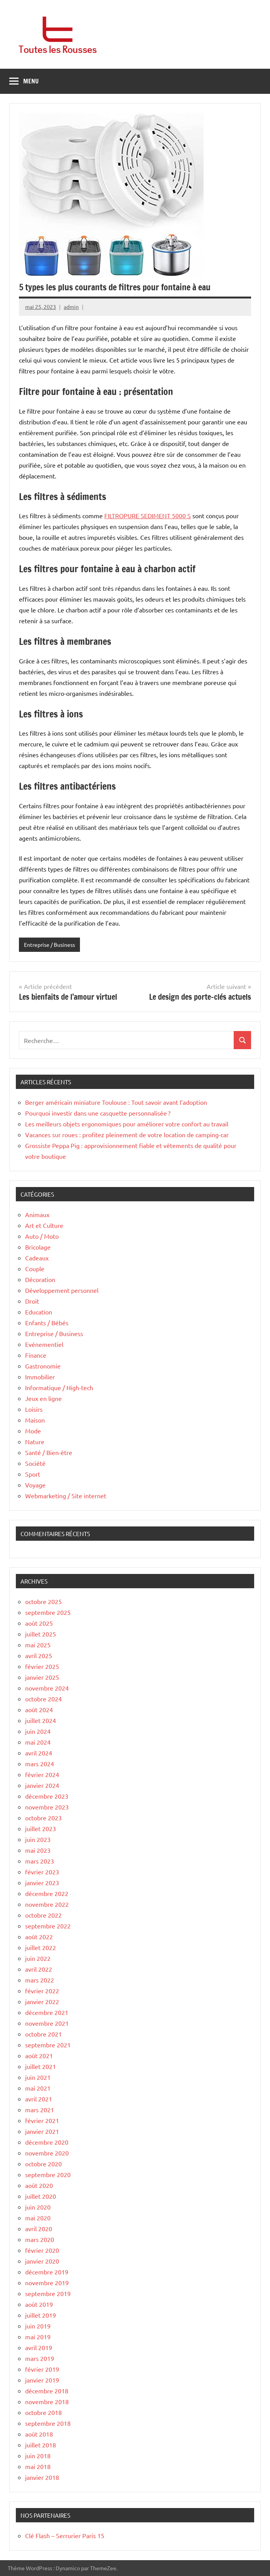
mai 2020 (38, 2218)
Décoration (40, 1279)
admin (71, 306)
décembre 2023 (46, 1796)
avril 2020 (38, 2228)
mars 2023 (39, 1861)
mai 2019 (38, 2336)
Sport (32, 1474)
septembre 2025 (48, 1612)
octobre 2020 (43, 2163)
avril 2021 (38, 2099)
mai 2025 (38, 1644)
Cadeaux (37, 1258)
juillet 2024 (40, 1720)
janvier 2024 (42, 1785)
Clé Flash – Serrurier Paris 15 (64, 2535)
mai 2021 (38, 2088)
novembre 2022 (47, 1904)
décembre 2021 (46, 2012)
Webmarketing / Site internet (65, 1495)
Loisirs (33, 1409)
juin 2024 (38, 1731)
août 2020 (39, 2185)
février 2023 (42, 1872)
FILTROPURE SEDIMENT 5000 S (147, 515)
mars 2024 (39, 1763)
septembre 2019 (48, 2293)
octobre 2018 (43, 2412)
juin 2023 (38, 1839)
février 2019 (42, 2369)
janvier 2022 (42, 2001)
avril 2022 (38, 1969)
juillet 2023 (40, 1828)
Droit (32, 1301)
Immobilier (40, 1376)
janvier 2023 (42, 1882)
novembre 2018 (47, 2401)
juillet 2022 (40, 1947)
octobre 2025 (43, 1601)
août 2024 (39, 1709)
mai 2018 (38, 2466)
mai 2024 (38, 1742)
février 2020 (42, 2250)
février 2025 (42, 1666)
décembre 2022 (46, 1893)
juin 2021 (38, 2077)
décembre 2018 (46, 2391)
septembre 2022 (48, 1926)
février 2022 (42, 1990)
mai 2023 (38, 1850)
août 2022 (39, 1936)
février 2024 (42, 1774)
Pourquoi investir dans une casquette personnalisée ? (97, 1113)
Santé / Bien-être (48, 1452)
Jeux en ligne (43, 1398)
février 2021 (42, 2120)
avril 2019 (38, 2347)
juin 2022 (38, 1958)
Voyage (35, 1485)
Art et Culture (44, 1225)
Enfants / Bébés (46, 1322)
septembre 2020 (48, 2174)
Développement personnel (61, 1290)
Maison (35, 1420)
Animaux (37, 1214)
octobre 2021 (43, 2034)
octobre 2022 (43, 1915)
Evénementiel (44, 1344)
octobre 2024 (43, 1699)
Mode (33, 1431)
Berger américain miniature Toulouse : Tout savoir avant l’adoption (116, 1102)
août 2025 (39, 1623)
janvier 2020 (42, 2261)
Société (35, 1463)
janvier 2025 (42, 1677)
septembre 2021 (48, 2045)
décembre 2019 (46, 2272)
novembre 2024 (47, 1688)
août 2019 (39, 2304)
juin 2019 (38, 2326)
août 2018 (39, 2434)
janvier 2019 (42, 2380)
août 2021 (39, 2055)
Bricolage (38, 1247)
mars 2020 (39, 2239)
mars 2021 (39, 2109)
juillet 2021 (40, 2066)
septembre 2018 (48, 2423)
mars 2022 (39, 1980)
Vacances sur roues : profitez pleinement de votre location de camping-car (127, 1134)
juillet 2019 (40, 2315)
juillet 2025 (40, 1634)
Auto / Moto (42, 1236)
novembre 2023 (47, 1807)
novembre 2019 (47, 2282)
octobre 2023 (43, 1817)
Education (38, 1312)
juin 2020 (38, 2207)
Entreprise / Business (49, 944)
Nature (34, 1441)
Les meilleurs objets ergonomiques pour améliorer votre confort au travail (126, 1124)
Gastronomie (43, 1366)
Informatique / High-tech (59, 1387)
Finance (35, 1355)
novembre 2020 (47, 2153)
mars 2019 (39, 2358)
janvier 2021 (42, 2131)
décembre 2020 (46, 2142)
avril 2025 (38, 1655)
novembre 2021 (47, 2023)
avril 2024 (38, 1753)
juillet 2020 (40, 2196)
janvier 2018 (42, 2477)
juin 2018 (38, 2455)
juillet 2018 (40, 2445)
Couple (34, 1268)
